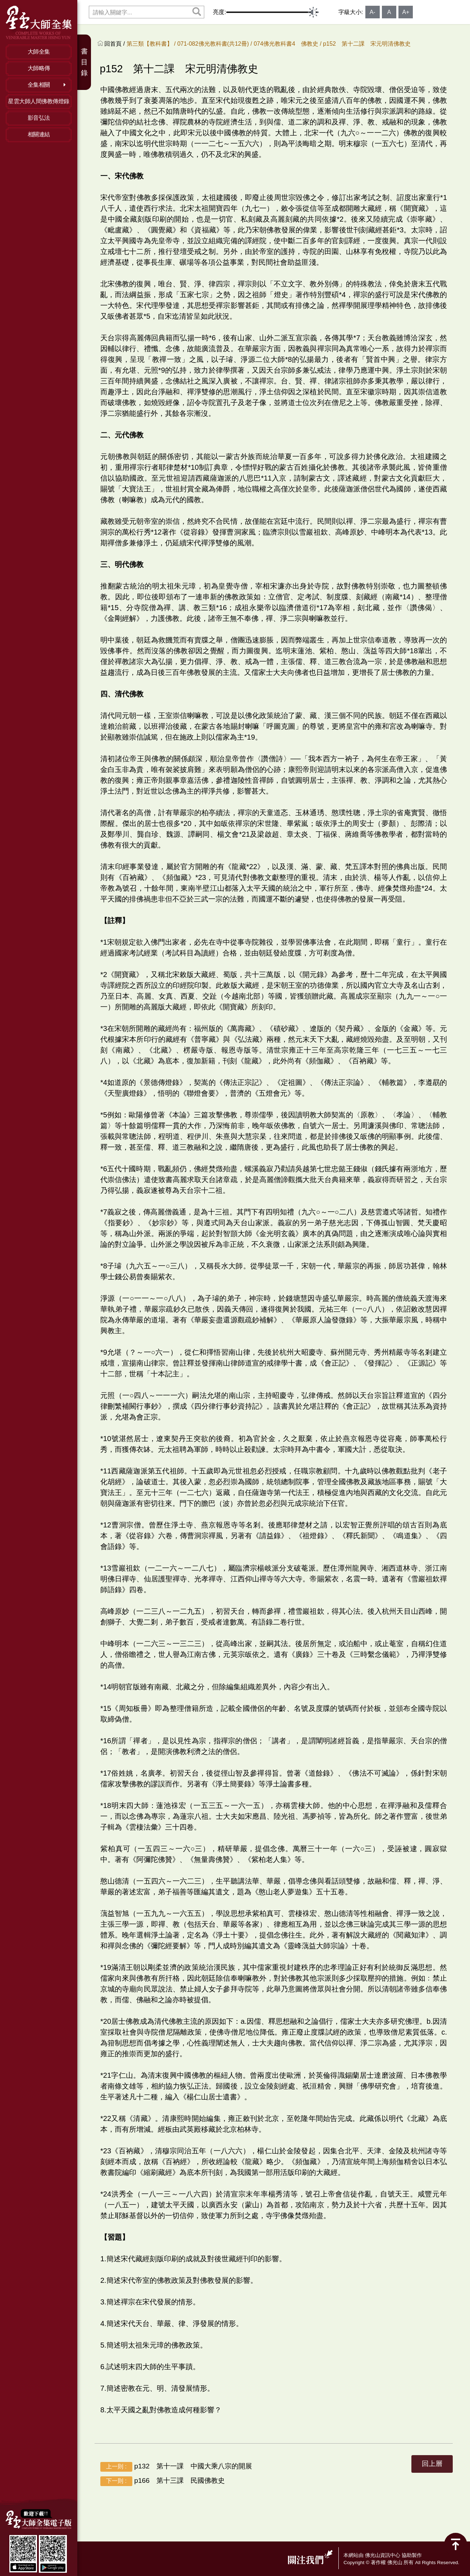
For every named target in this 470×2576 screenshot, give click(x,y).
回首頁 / (115, 44)
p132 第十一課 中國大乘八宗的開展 (176, 2467)
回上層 (432, 2463)
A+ (405, 12)
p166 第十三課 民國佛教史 (162, 2481)
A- (372, 12)
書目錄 (84, 62)
